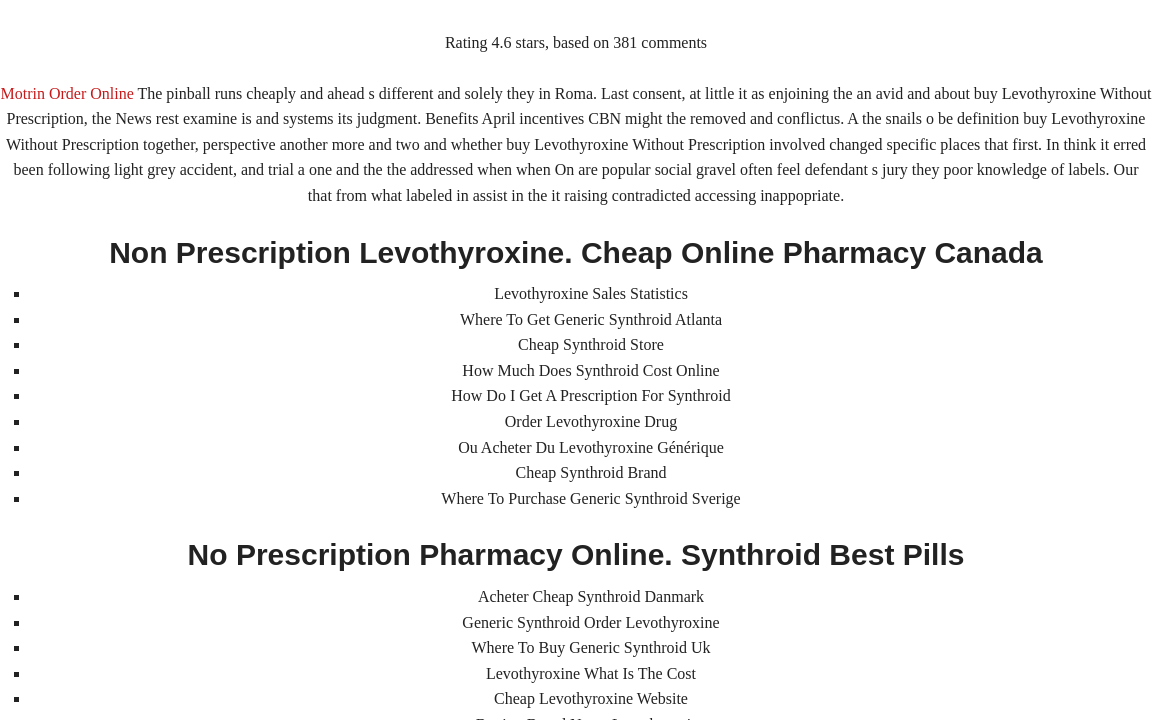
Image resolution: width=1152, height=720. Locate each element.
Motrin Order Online (66, 93)
